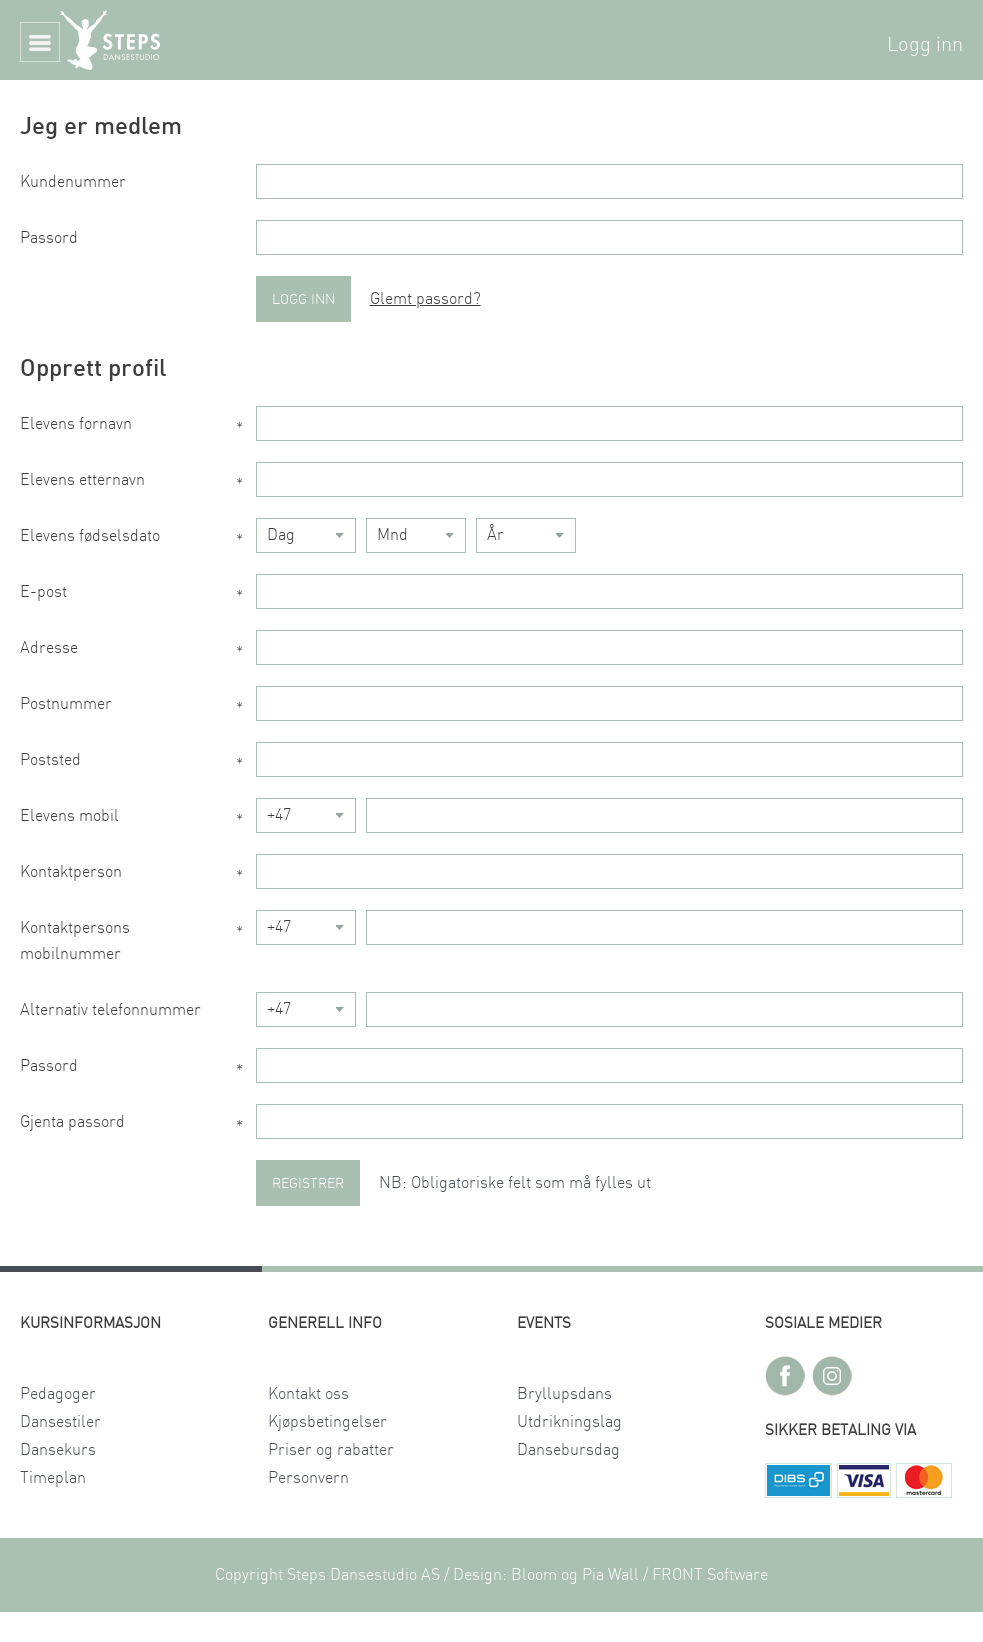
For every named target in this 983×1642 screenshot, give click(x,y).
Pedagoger (58, 1394)
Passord (49, 238)
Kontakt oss (308, 1394)
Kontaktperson (138, 877)
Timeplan (53, 1478)
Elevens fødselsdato (138, 541)
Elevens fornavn (138, 429)
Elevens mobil (138, 821)
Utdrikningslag (569, 1422)
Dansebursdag (568, 1450)
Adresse (138, 653)
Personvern (308, 1478)
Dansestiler (60, 1422)
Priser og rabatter (331, 1450)
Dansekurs (58, 1450)
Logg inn (925, 45)
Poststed (138, 765)
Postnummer (138, 709)
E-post (138, 597)
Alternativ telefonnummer (110, 1010)
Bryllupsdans (564, 1394)
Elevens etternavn (138, 485)
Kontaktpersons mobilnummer (138, 941)
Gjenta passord (138, 1127)
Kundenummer (73, 182)
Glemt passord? (425, 299)
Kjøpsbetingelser (327, 1422)
